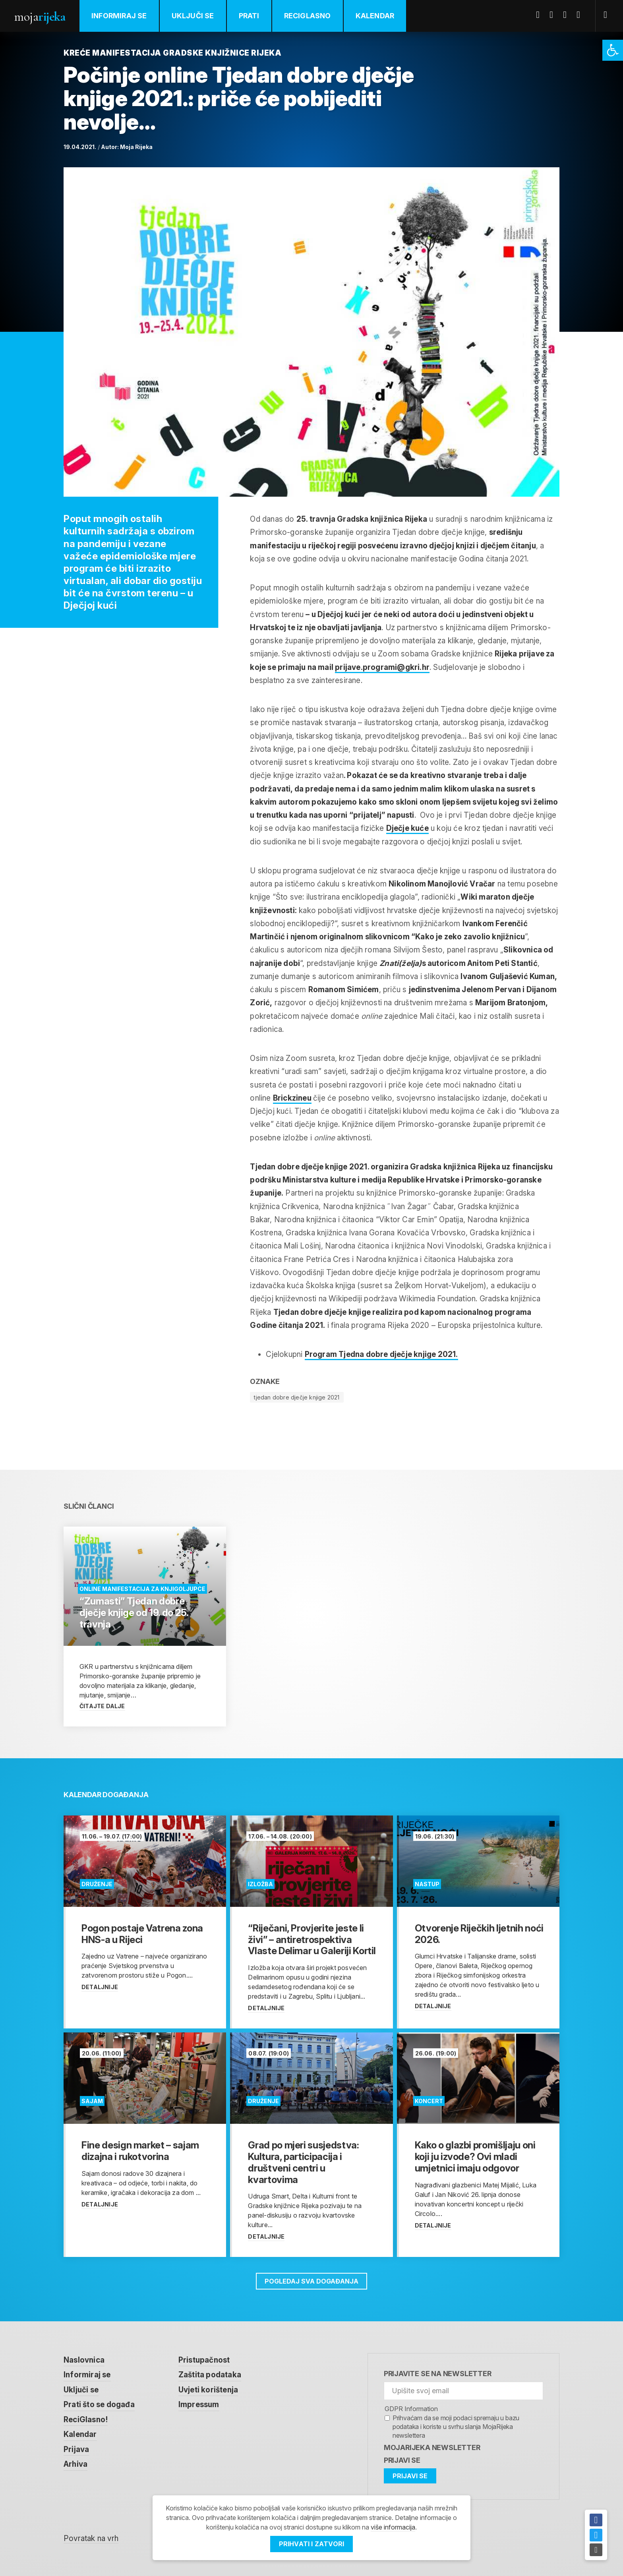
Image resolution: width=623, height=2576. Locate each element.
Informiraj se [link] (119, 16)
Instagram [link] (581, 14)
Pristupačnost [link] (204, 2360)
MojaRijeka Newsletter (432, 2447)
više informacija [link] (393, 2527)
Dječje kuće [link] (407, 828)
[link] (612, 50)
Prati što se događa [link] (99, 2404)
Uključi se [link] (193, 16)
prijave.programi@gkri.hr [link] (382, 667)
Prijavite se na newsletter (437, 2373)
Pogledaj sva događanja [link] (311, 2281)
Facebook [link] (541, 14)
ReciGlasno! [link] (86, 2419)
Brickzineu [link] (292, 1098)
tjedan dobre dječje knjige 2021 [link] (296, 1397)
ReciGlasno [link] (307, 16)
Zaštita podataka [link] (209, 2374)
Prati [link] (249, 16)
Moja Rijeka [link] (136, 146)
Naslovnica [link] (84, 2360)
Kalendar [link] (375, 16)
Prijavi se (402, 2460)
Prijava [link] (76, 2449)
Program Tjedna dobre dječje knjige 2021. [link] (381, 1354)
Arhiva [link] (75, 2464)
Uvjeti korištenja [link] (208, 2389)
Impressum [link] (198, 2404)
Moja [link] (39, 16)
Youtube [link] (568, 14)
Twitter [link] (554, 14)
